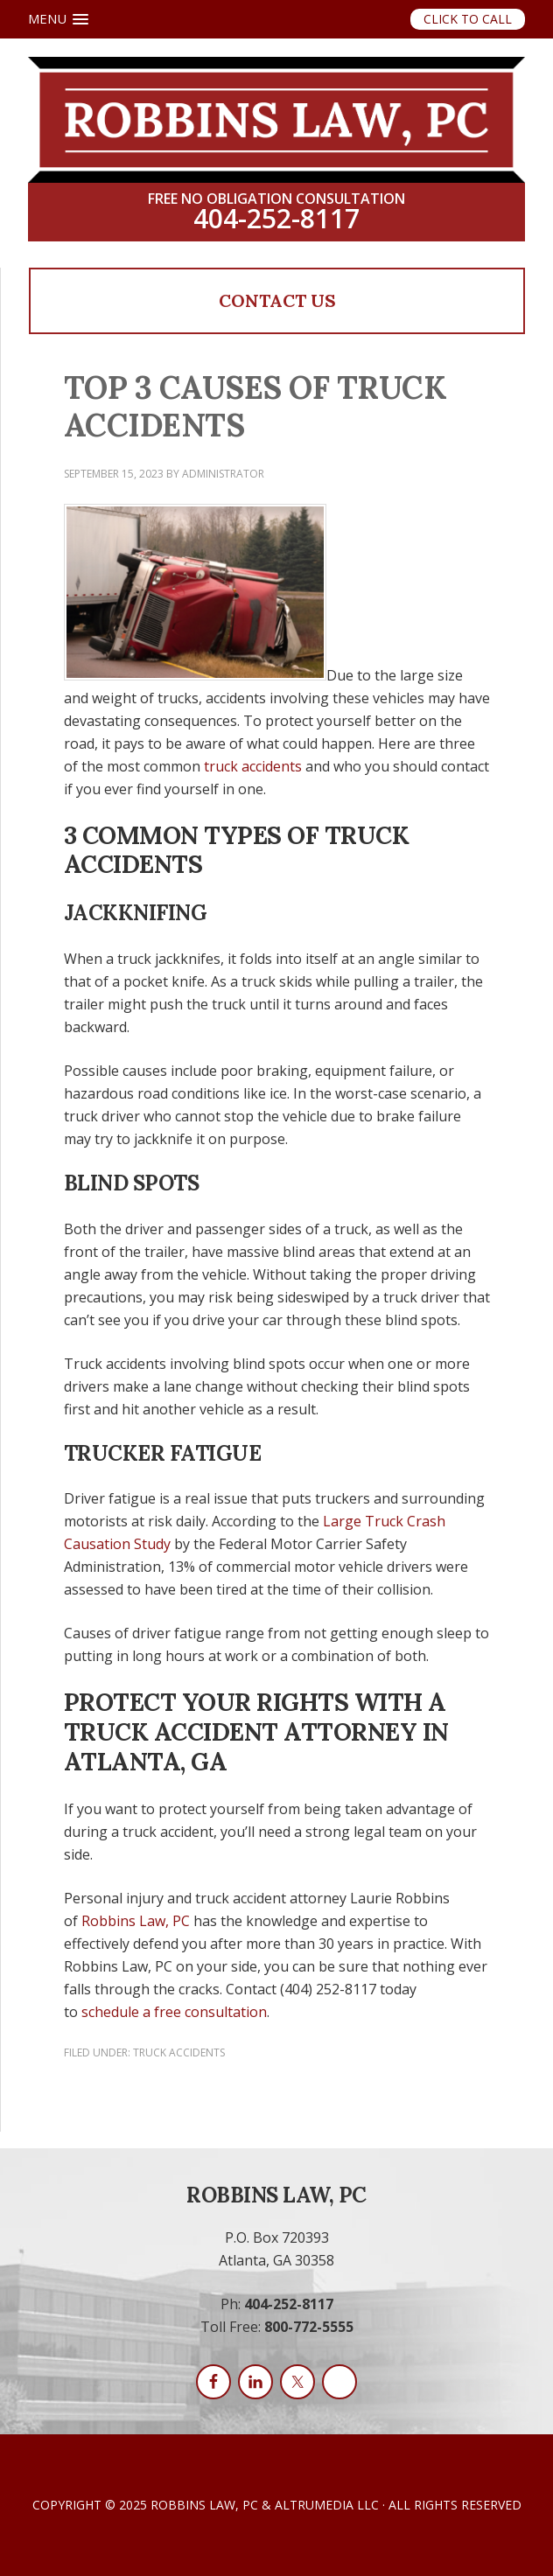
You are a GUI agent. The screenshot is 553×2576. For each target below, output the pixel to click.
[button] (58, 19)
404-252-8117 (276, 219)
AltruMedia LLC (327, 2504)
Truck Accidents (179, 2052)
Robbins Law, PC (135, 1920)
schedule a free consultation (174, 2011)
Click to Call (468, 18)
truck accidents (253, 766)
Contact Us (277, 300)
